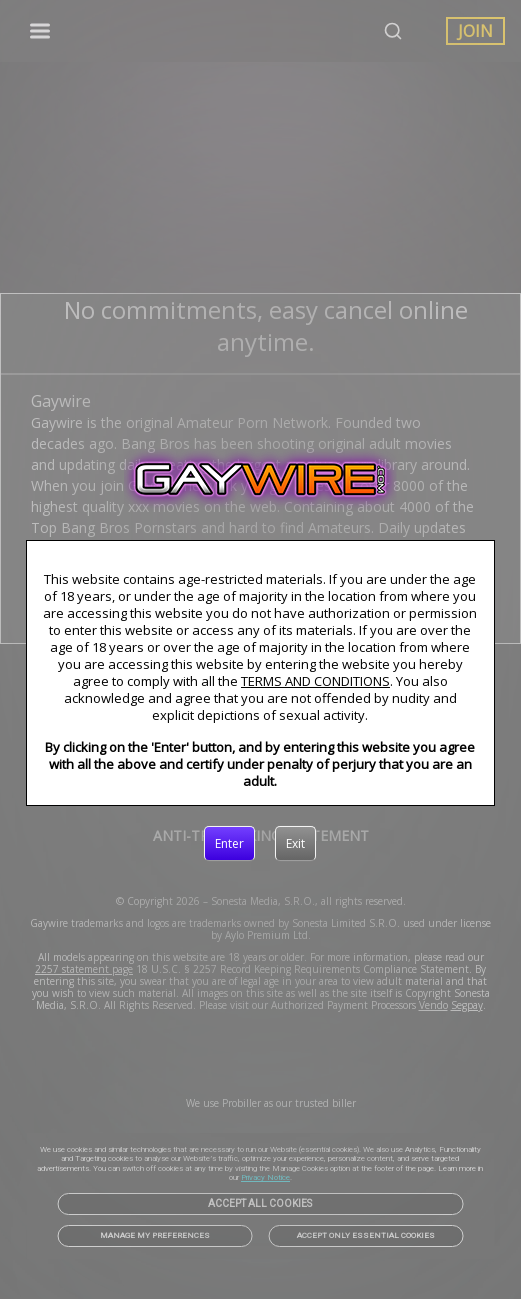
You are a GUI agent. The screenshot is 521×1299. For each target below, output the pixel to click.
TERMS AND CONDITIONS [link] (315, 681)
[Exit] (295, 844)
